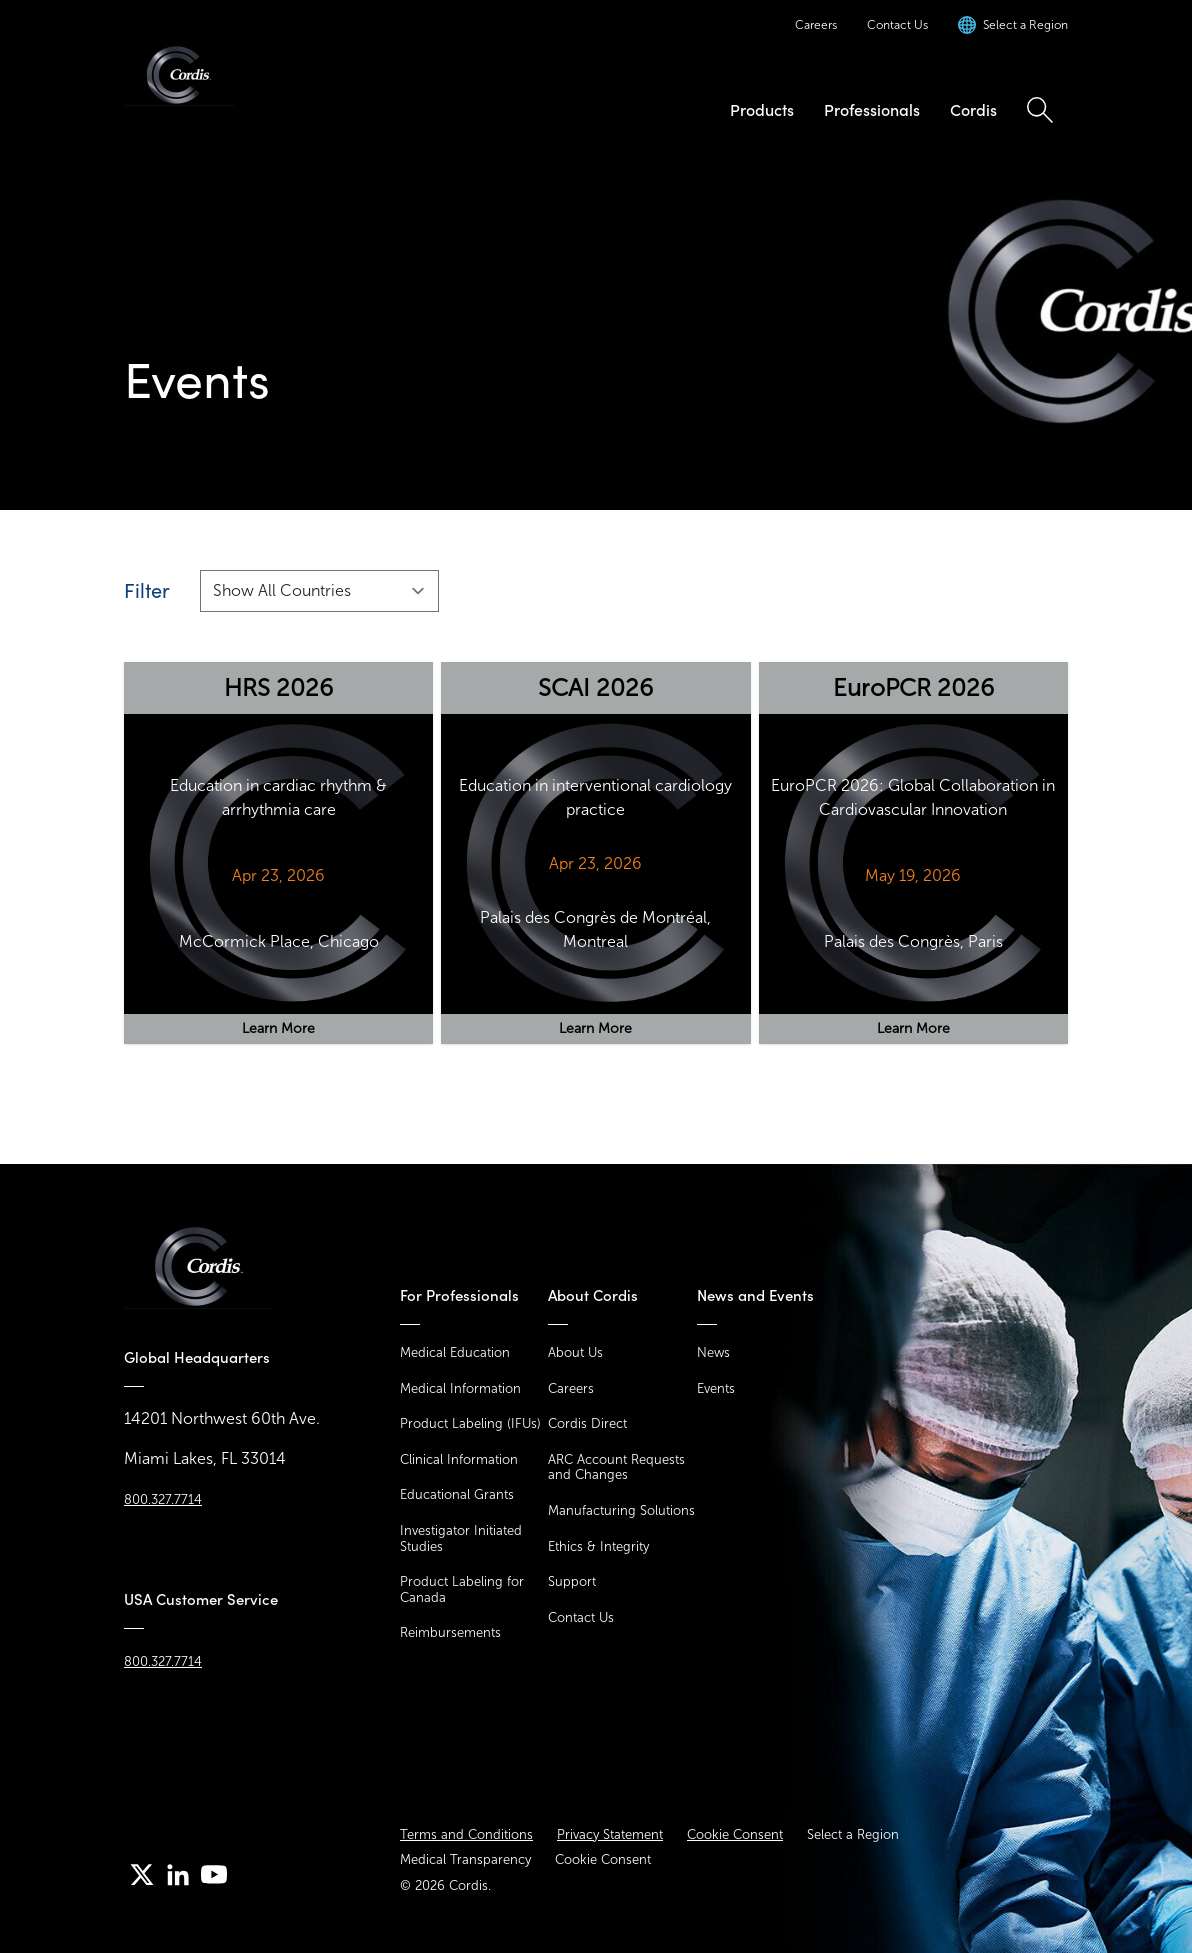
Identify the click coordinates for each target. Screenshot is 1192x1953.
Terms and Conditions (466, 1834)
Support (572, 1581)
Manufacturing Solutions (621, 1510)
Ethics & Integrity (598, 1546)
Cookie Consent (735, 1834)
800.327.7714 (163, 1499)
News (713, 1352)
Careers (816, 25)
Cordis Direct (587, 1423)
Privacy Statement (610, 1834)
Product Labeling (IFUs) (470, 1423)
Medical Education (455, 1352)
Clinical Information (459, 1459)
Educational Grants (457, 1494)
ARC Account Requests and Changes (616, 1467)
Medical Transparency (465, 1859)
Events (716, 1388)
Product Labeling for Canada (462, 1589)
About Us (575, 1352)
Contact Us (897, 25)
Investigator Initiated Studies (461, 1538)
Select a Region (853, 1834)
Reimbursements (450, 1632)
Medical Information (460, 1388)
